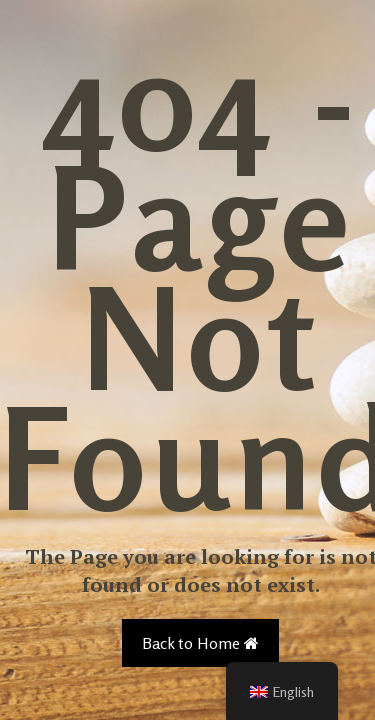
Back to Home (200, 643)
